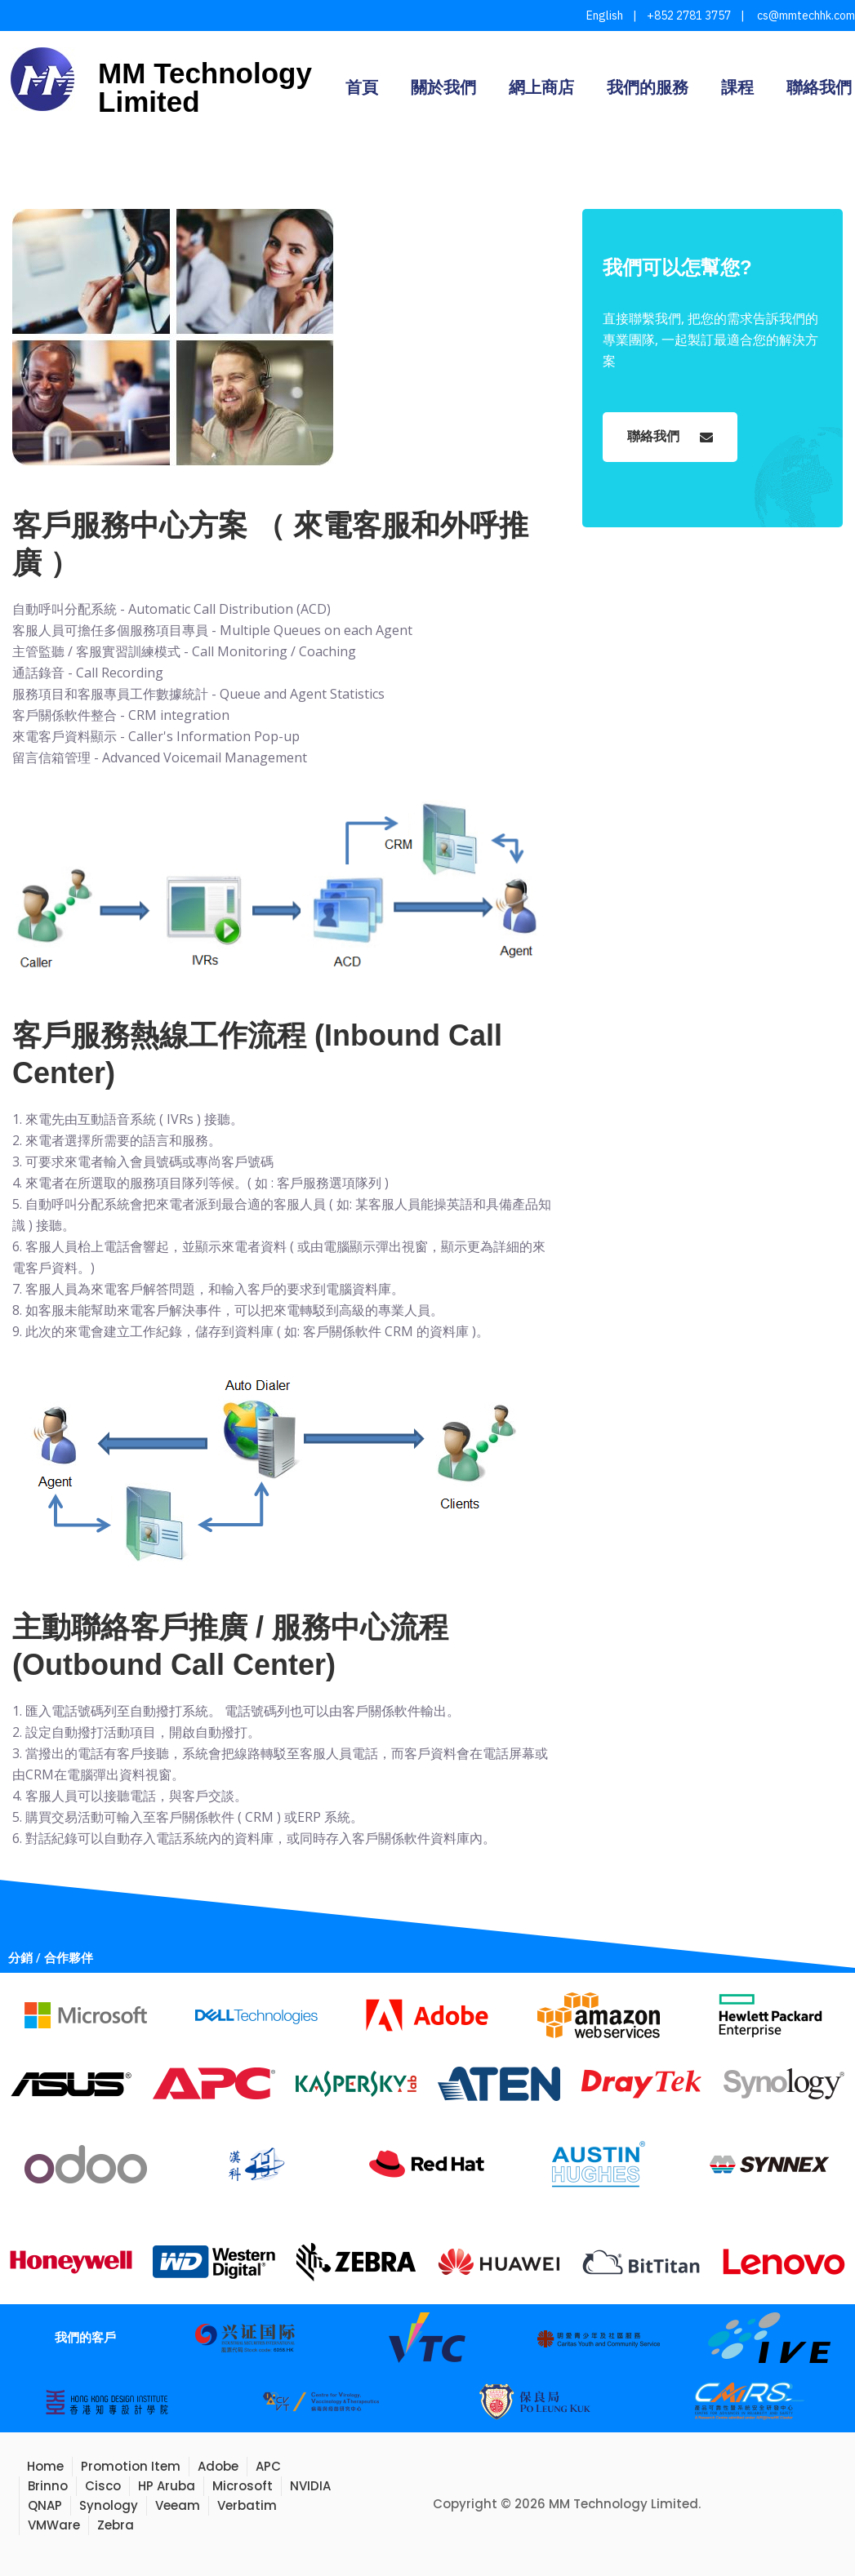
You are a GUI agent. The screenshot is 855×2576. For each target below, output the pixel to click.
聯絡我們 (819, 87)
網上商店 (541, 87)
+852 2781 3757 (689, 15)
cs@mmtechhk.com (805, 15)
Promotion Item (130, 2466)
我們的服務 (647, 87)
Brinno (48, 2485)
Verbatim (247, 2505)
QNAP (45, 2505)
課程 (737, 87)
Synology (108, 2505)
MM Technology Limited (205, 87)
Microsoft (242, 2485)
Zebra (115, 2525)
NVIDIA (310, 2485)
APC (268, 2466)
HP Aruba (166, 2485)
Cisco (103, 2485)
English (604, 15)
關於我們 (443, 87)
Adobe (218, 2466)
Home (45, 2466)
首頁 (361, 87)
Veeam (177, 2505)
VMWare (54, 2525)
